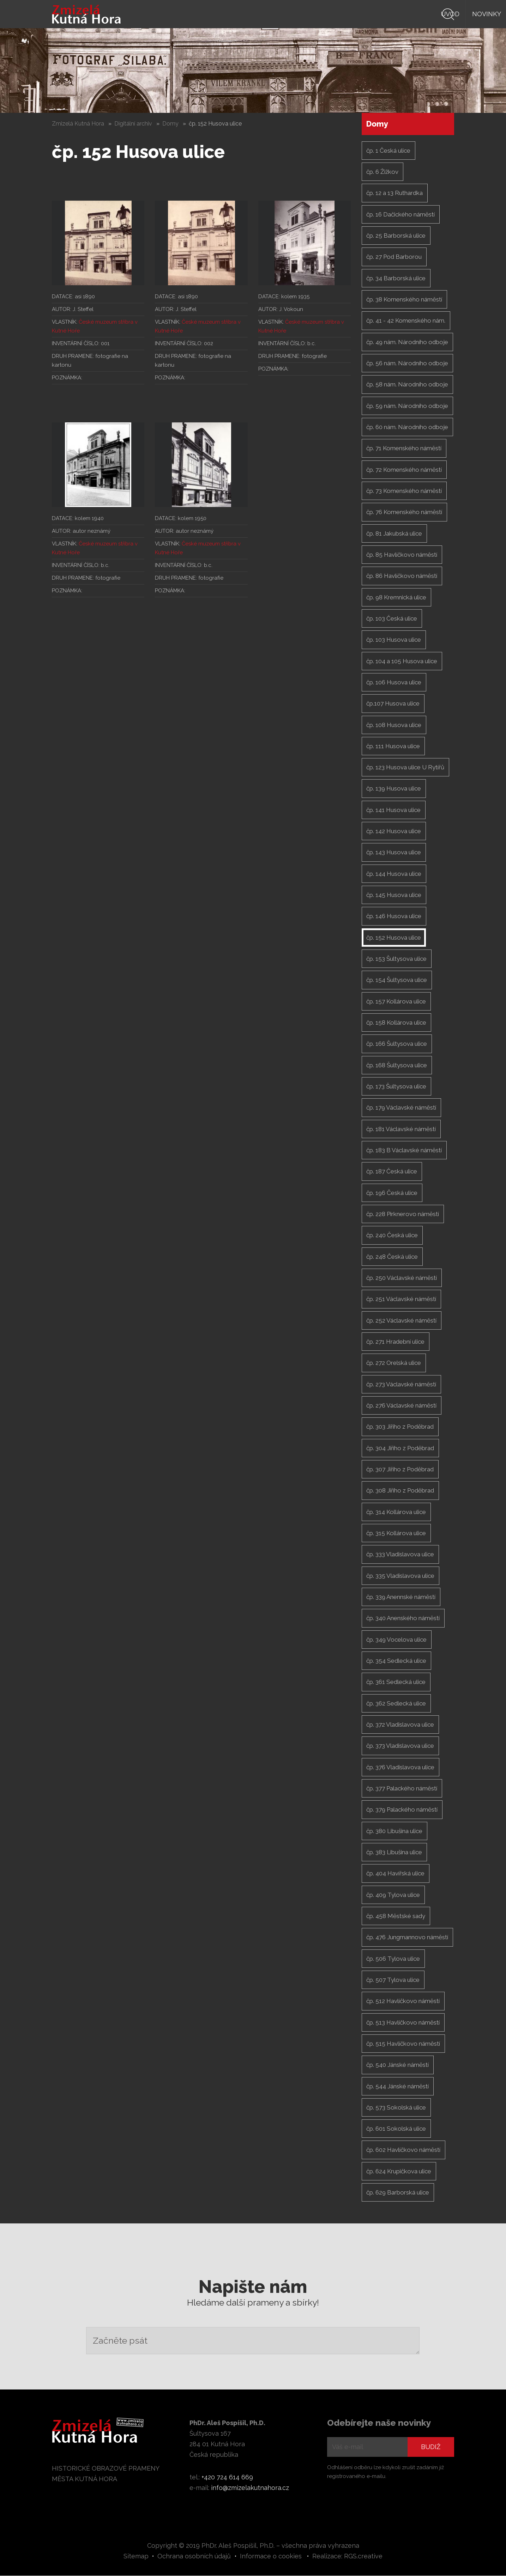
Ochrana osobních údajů (194, 2556)
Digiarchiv (411, 14)
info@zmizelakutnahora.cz (250, 2488)
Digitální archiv (133, 123)
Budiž (430, 2446)
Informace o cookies (271, 2556)
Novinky (254, 14)
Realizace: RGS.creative (347, 2556)
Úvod (218, 14)
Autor (369, 14)
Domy (170, 123)
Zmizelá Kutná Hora (78, 123)
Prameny (329, 14)
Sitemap (136, 2556)
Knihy (292, 14)
